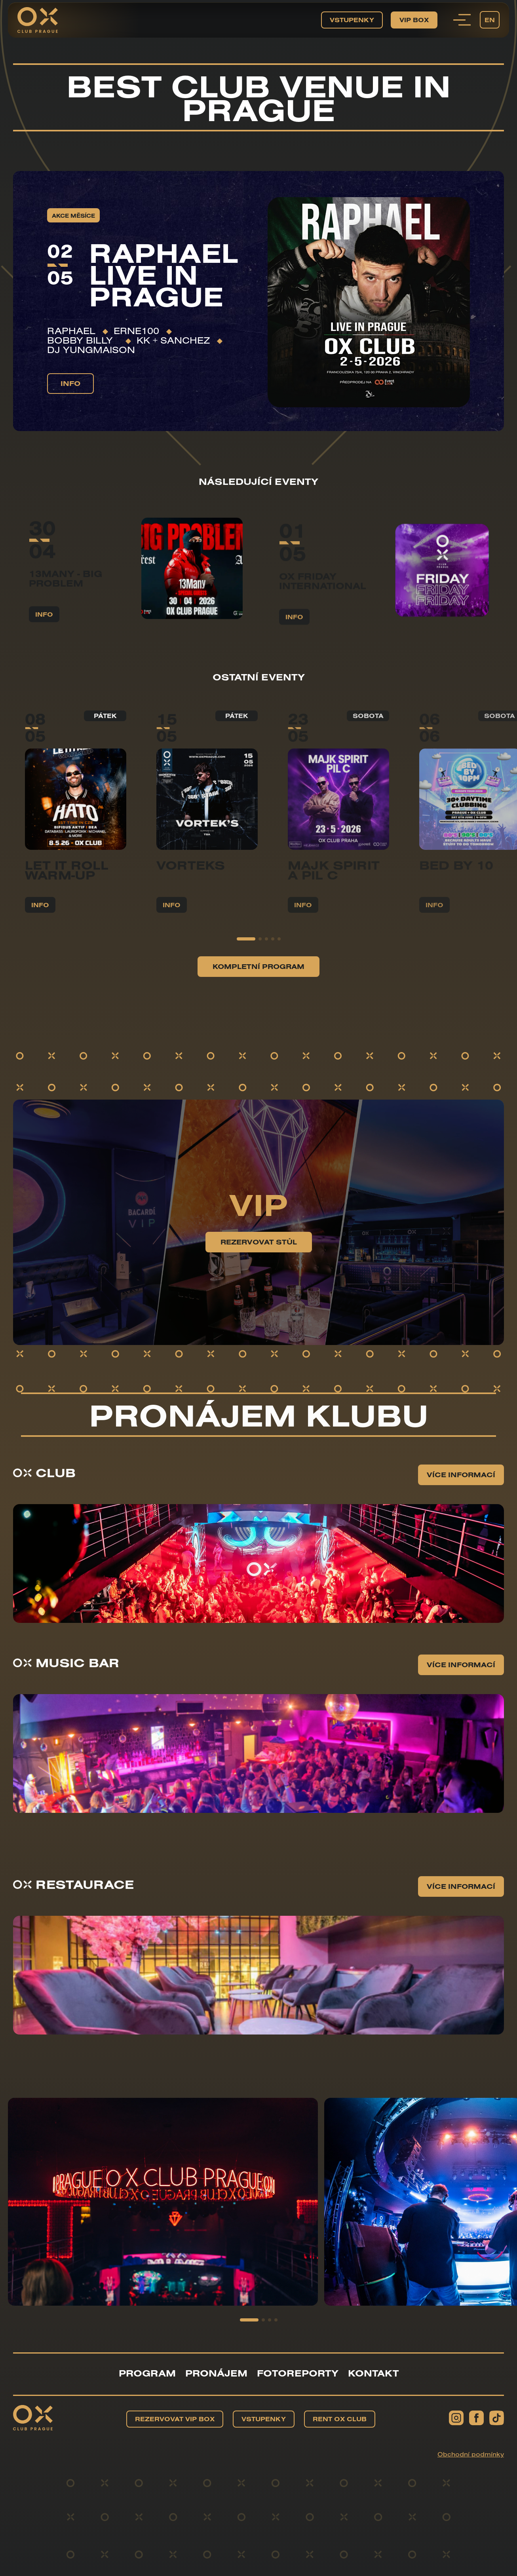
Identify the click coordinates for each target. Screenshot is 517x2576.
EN (490, 20)
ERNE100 (136, 330)
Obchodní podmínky (470, 2454)
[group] (75, 833)
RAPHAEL (71, 330)
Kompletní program (258, 987)
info (70, 383)
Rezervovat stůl (258, 1262)
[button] (246, 959)
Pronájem (216, 2373)
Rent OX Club (340, 2419)
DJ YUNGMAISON (91, 349)
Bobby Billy (82, 340)
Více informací (461, 1495)
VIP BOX (414, 20)
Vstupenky (352, 20)
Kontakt (373, 2373)
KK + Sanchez (173, 340)
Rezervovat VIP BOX (175, 2419)
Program (147, 2373)
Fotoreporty (297, 2373)
